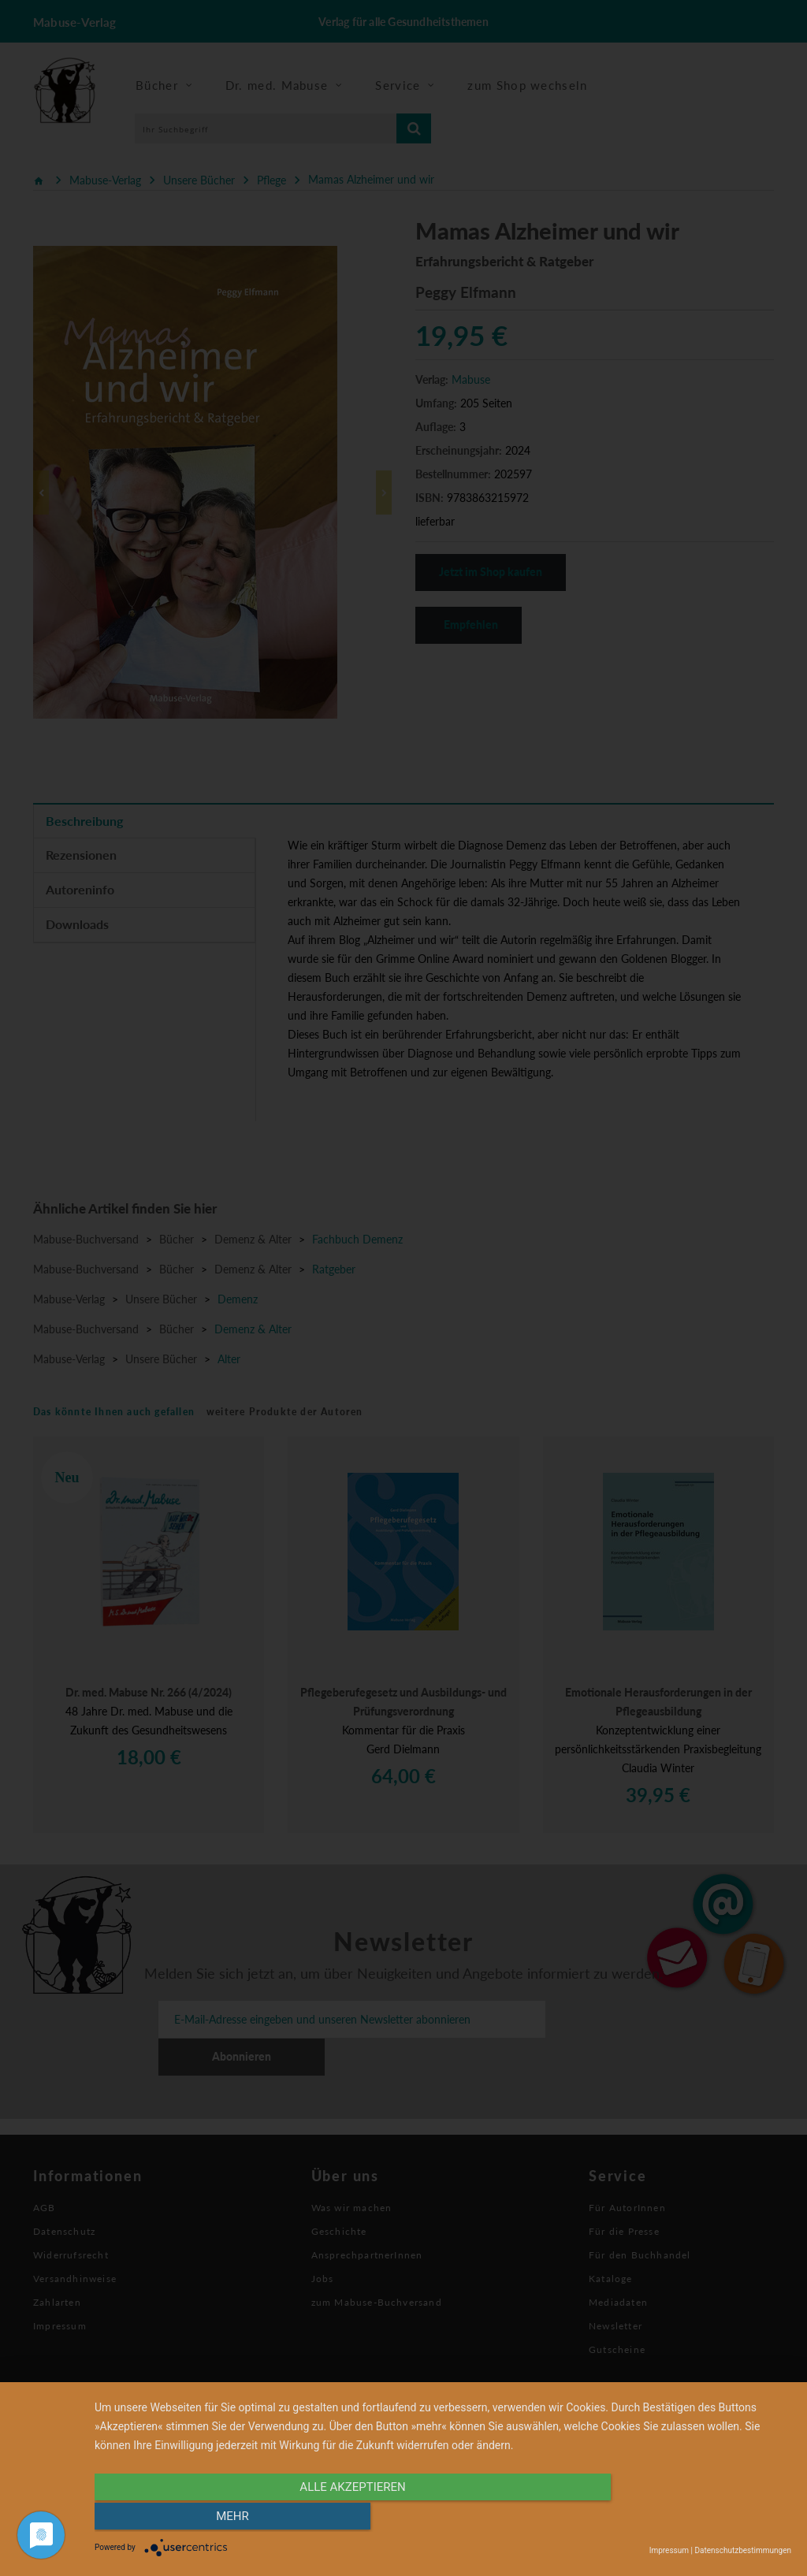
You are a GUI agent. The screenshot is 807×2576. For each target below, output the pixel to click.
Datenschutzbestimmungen (742, 2550)
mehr (687, 2518)
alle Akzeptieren (338, 2518)
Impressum (669, 2550)
